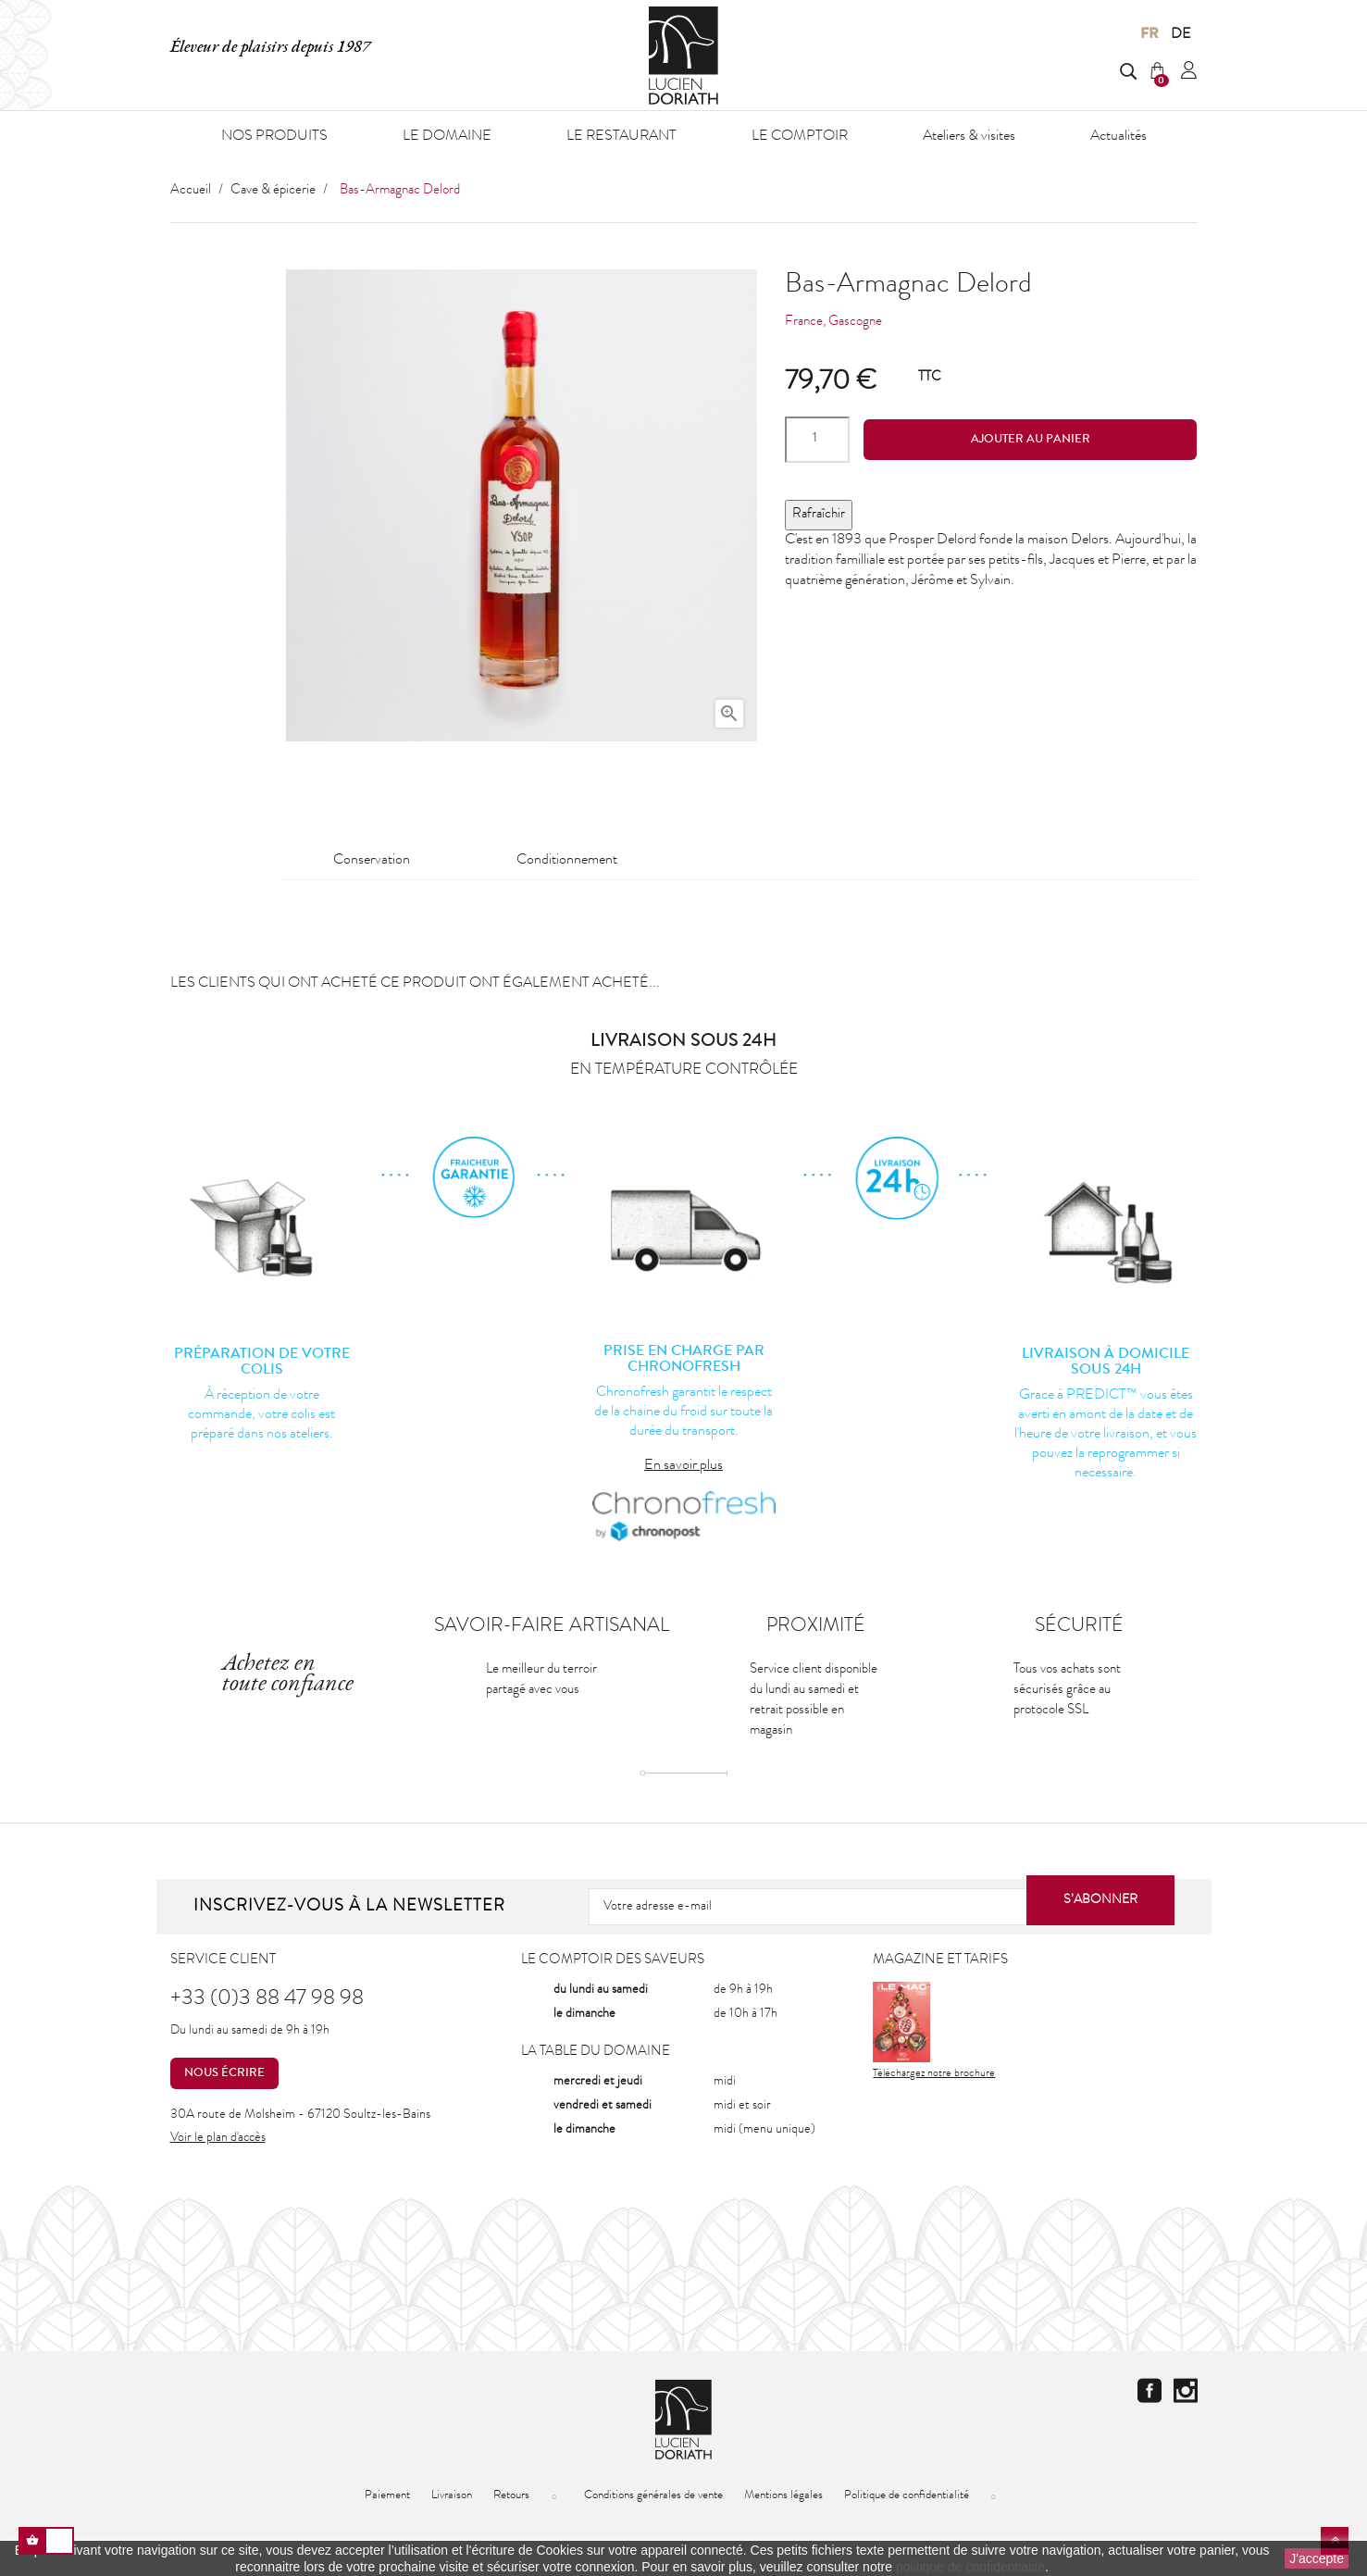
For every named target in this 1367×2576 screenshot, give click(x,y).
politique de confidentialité (970, 2566)
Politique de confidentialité (906, 2496)
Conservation (371, 860)
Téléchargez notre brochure (934, 2031)
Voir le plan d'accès (218, 2138)
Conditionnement (566, 860)
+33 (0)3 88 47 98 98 (267, 1999)
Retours (511, 2496)
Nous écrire (220, 2073)
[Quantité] (817, 440)
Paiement (387, 2496)
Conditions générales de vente (653, 2496)
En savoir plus (683, 1466)
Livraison (451, 2496)
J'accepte (1316, 2558)
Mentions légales (783, 2496)
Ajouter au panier (1030, 440)
